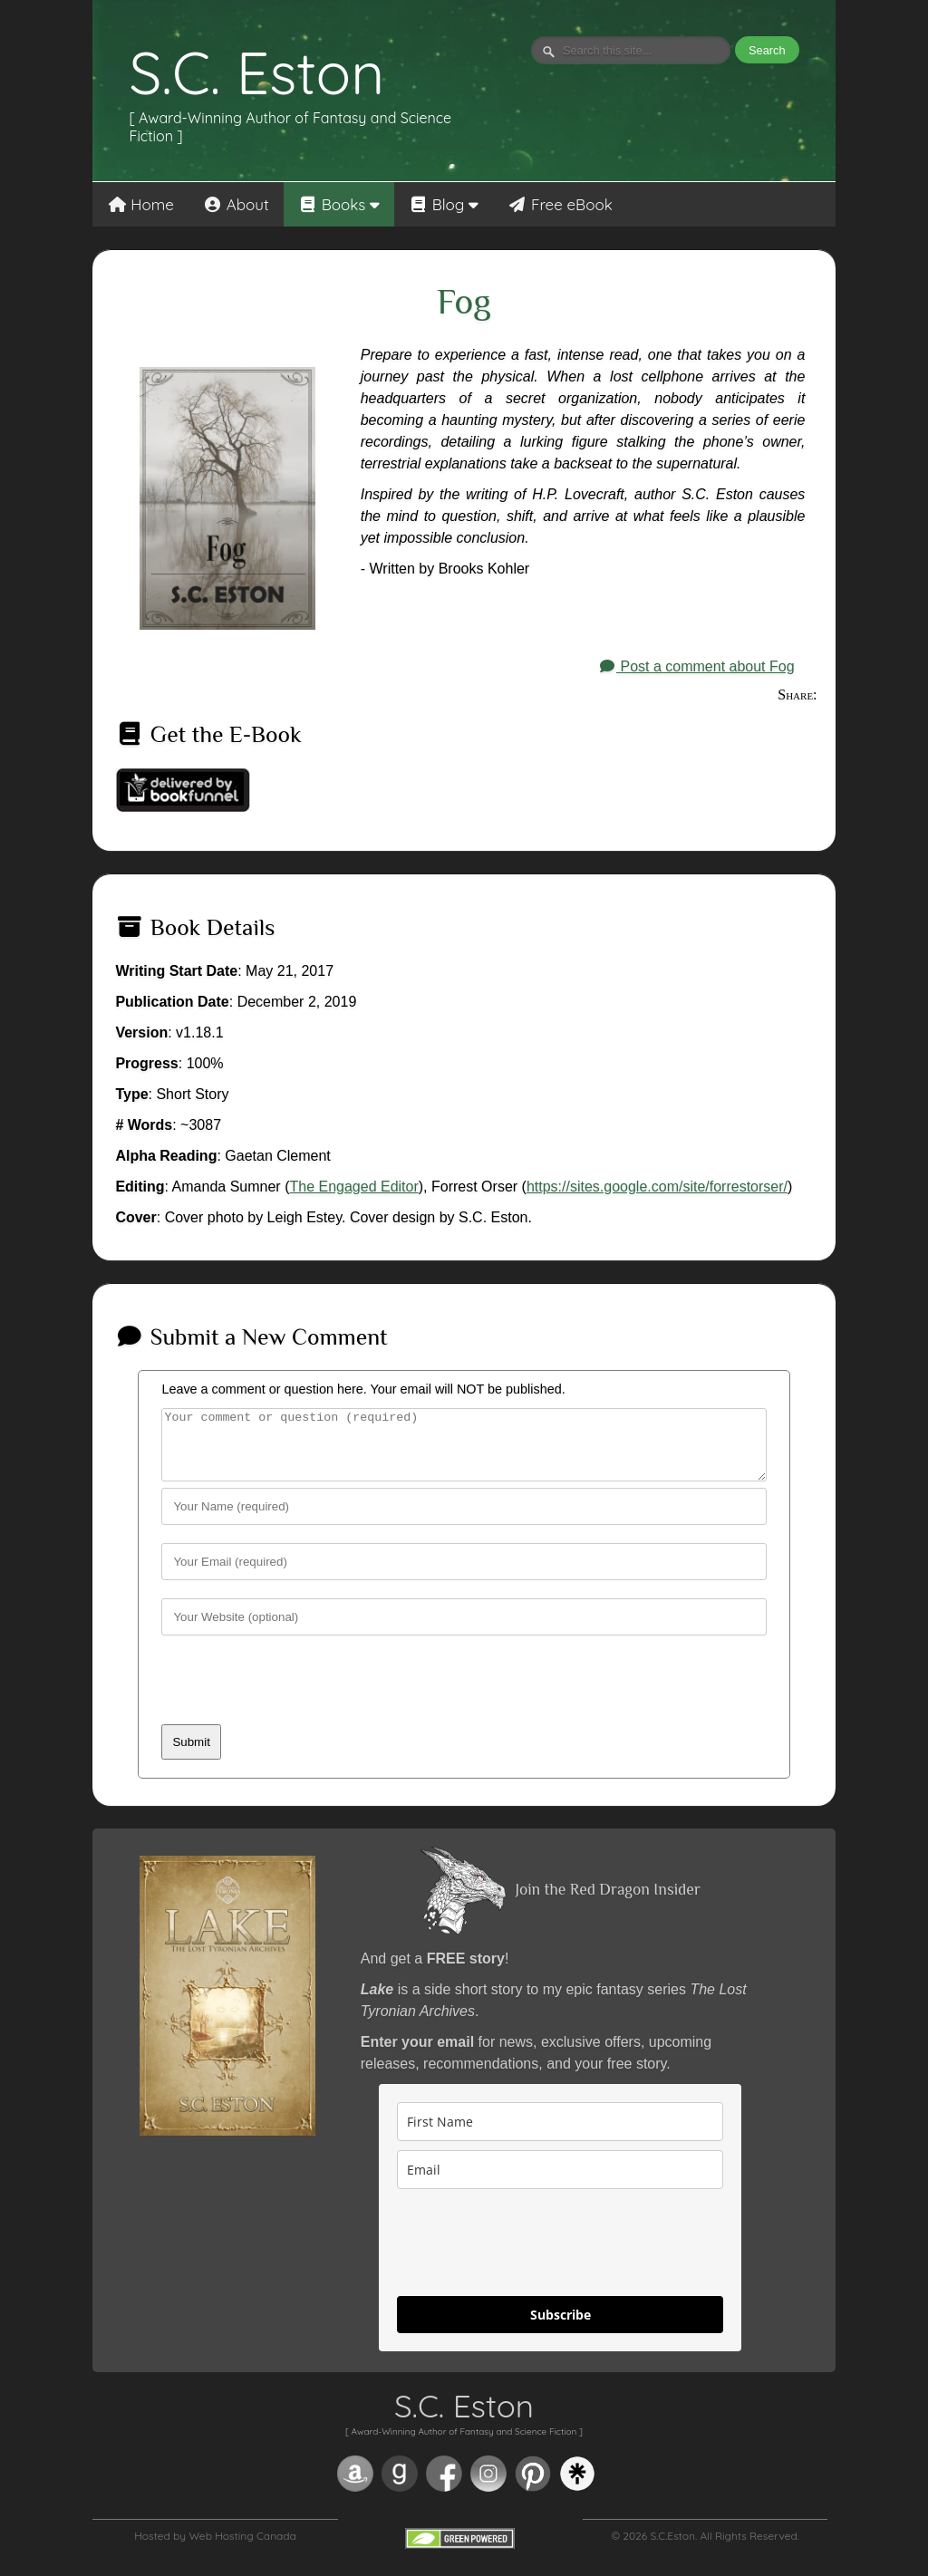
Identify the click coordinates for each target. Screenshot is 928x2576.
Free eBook (560, 204)
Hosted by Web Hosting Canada (215, 2549)
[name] (560, 2135)
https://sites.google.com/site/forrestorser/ (657, 1186)
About (236, 204)
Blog (443, 204)
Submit (190, 1755)
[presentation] (299, 1702)
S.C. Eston (256, 72)
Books (339, 204)
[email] (560, 2183)
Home (140, 204)
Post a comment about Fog (696, 666)
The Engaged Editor (353, 1186)
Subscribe (560, 2328)
